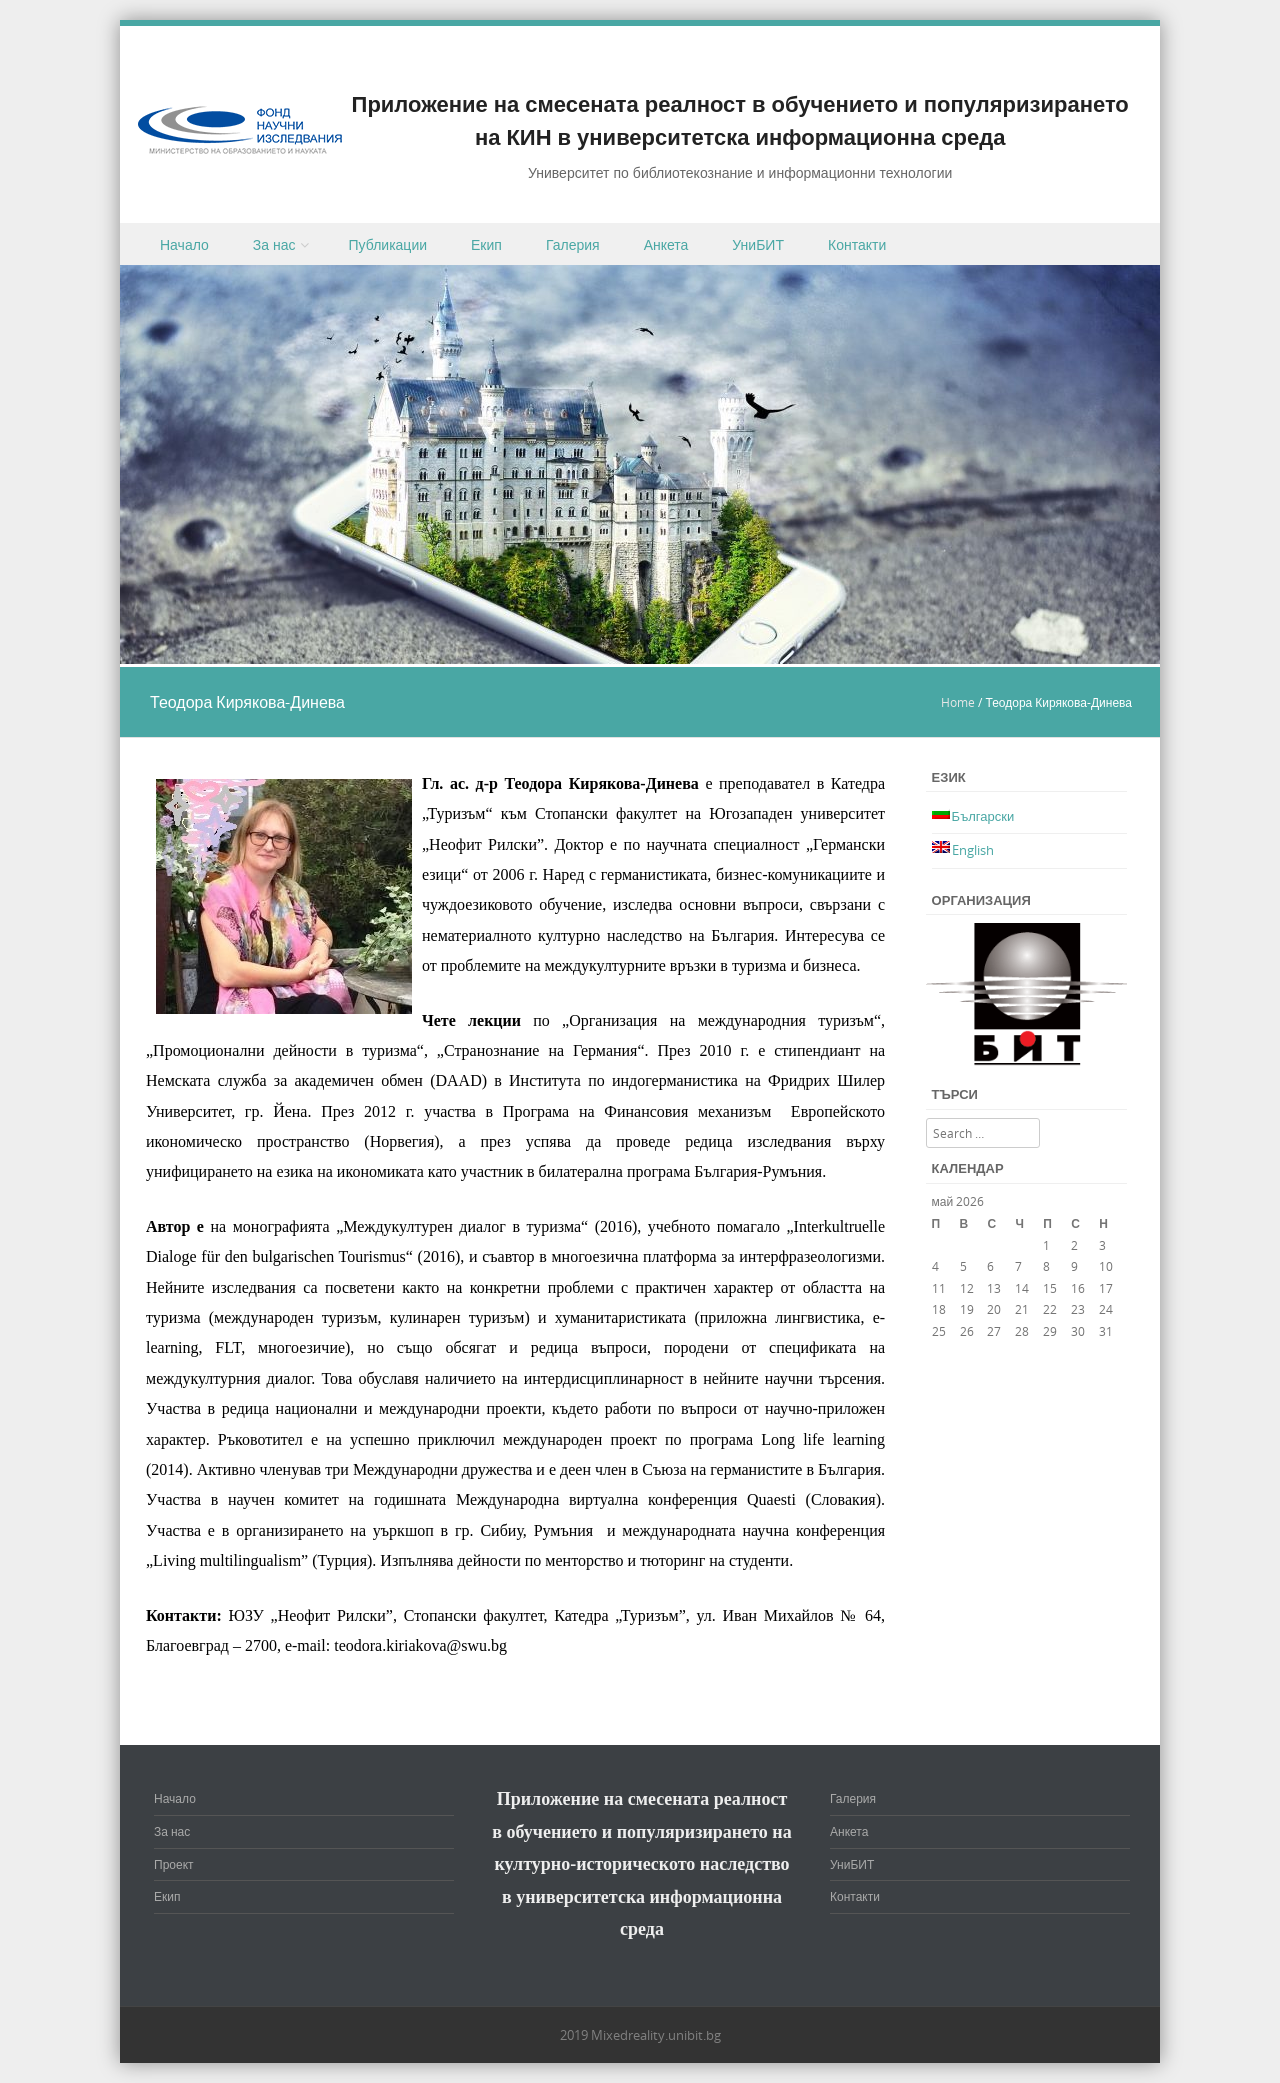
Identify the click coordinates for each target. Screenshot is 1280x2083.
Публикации (388, 244)
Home (958, 702)
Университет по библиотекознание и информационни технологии (740, 172)
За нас (274, 244)
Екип (486, 244)
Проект (174, 1864)
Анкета (666, 244)
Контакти (857, 244)
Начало (184, 244)
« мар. (949, 1353)
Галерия (573, 244)
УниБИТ (758, 244)
